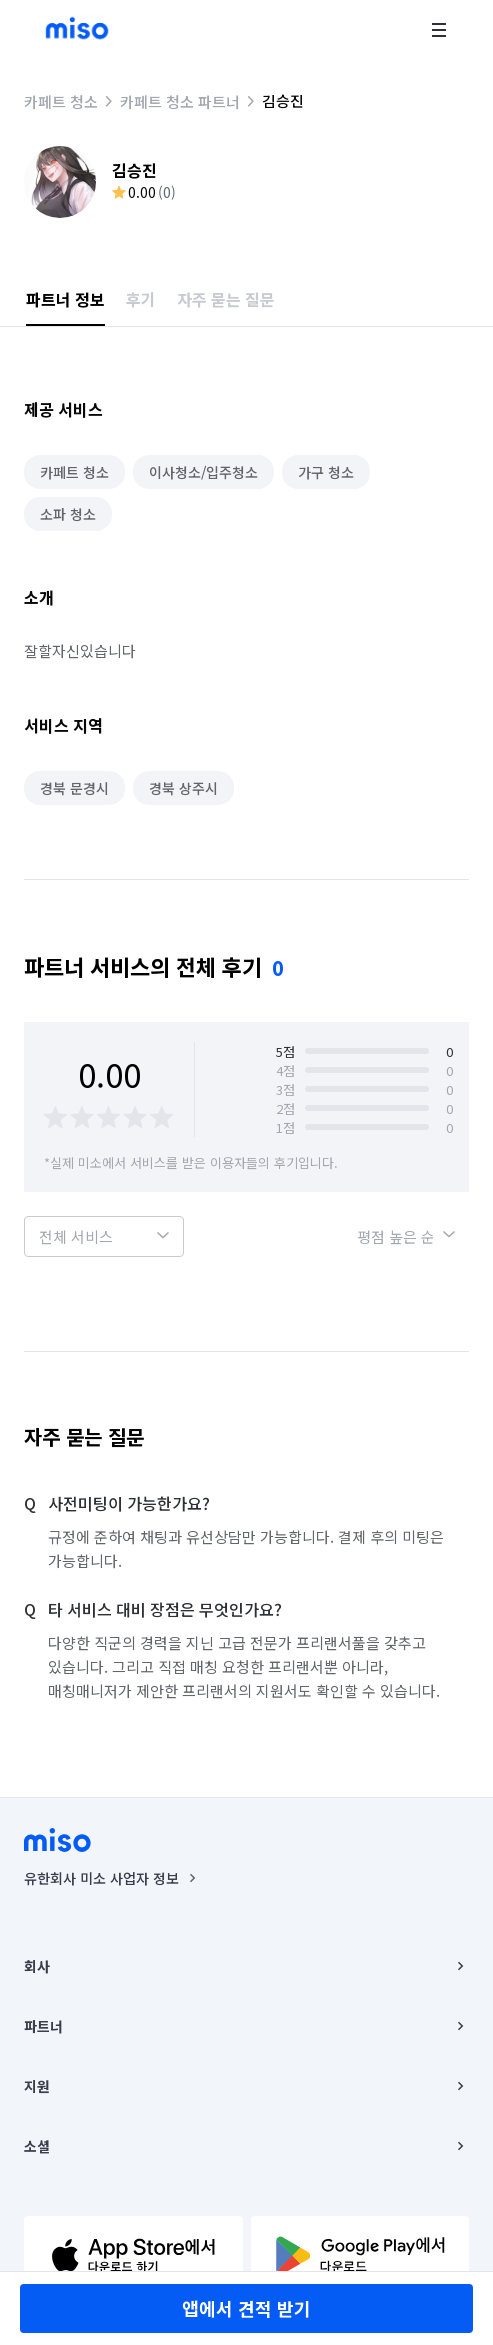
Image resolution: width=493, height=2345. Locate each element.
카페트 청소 (61, 101)
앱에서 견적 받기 (246, 2308)
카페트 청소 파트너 (180, 101)
